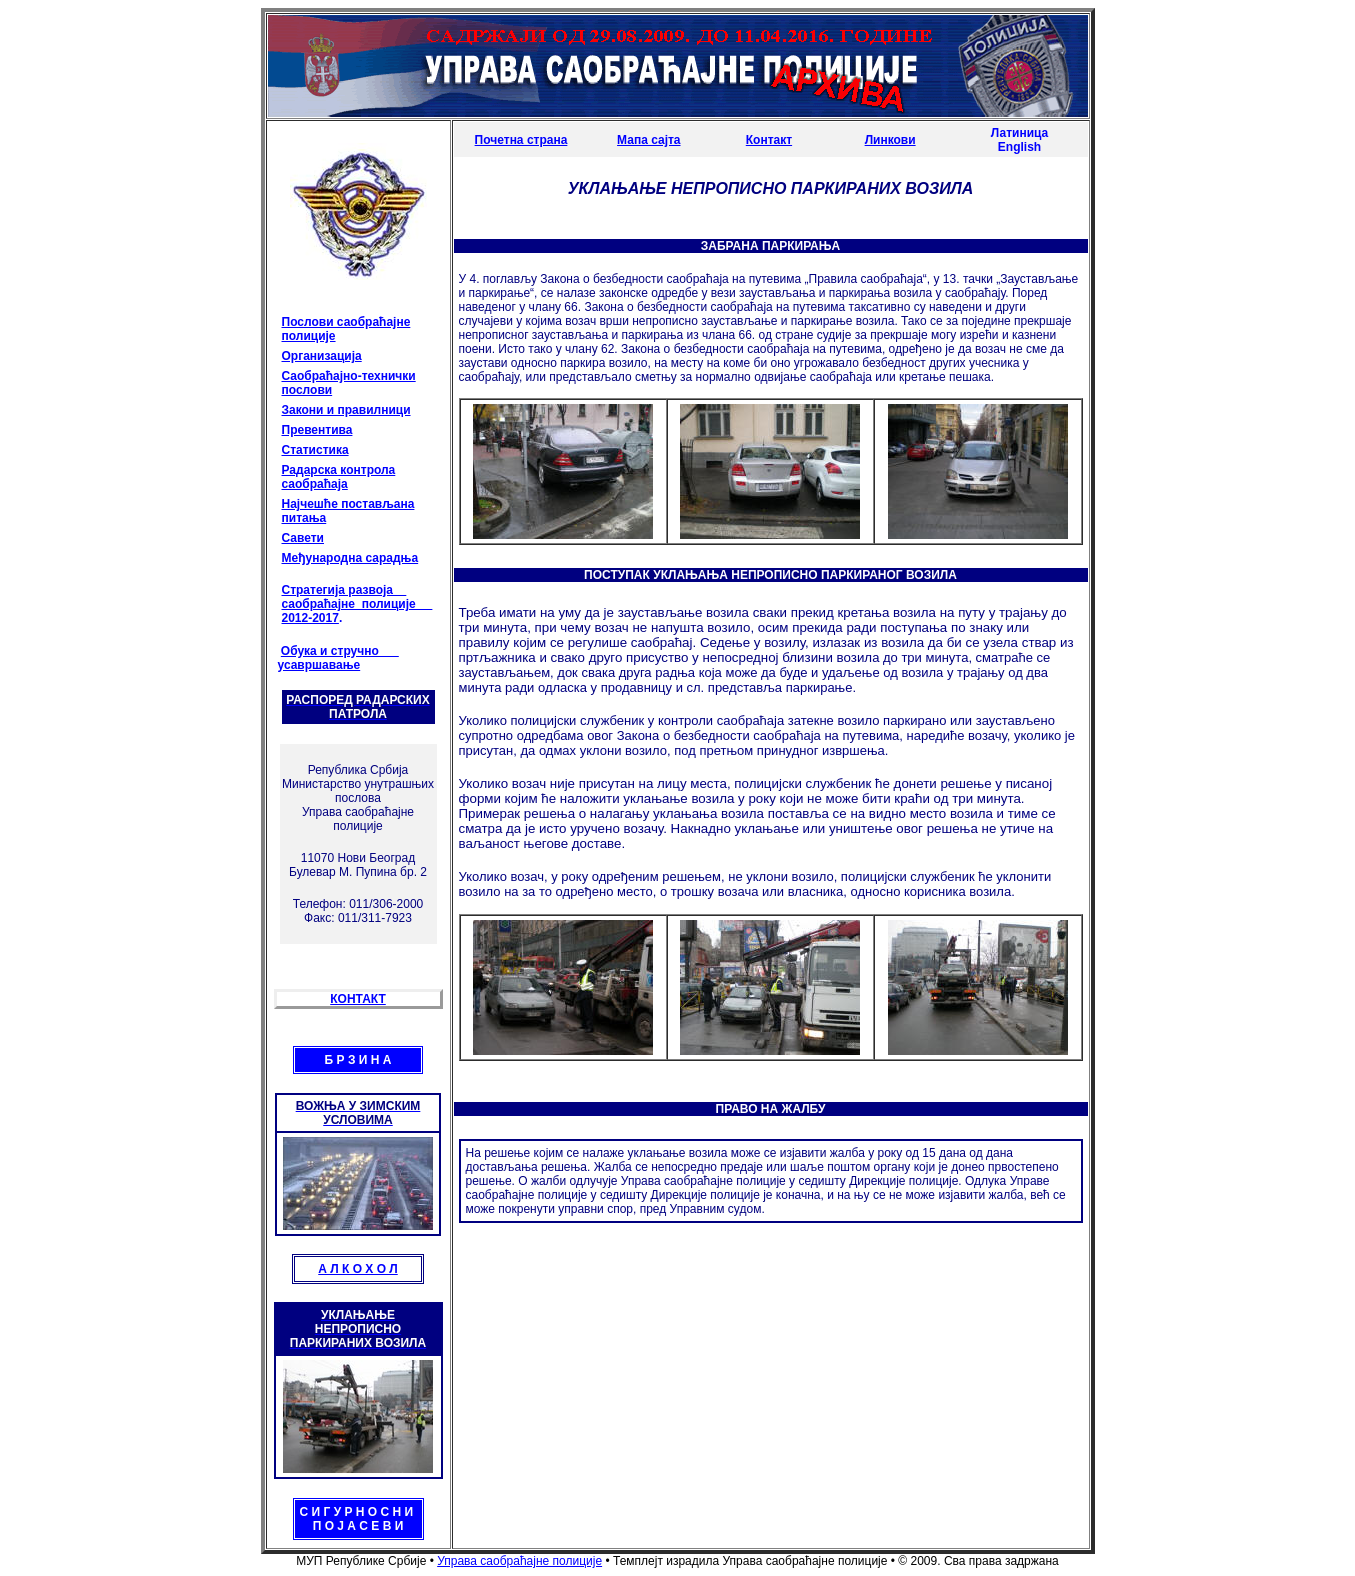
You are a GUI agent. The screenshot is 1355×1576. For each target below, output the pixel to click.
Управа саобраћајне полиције (519, 1561)
